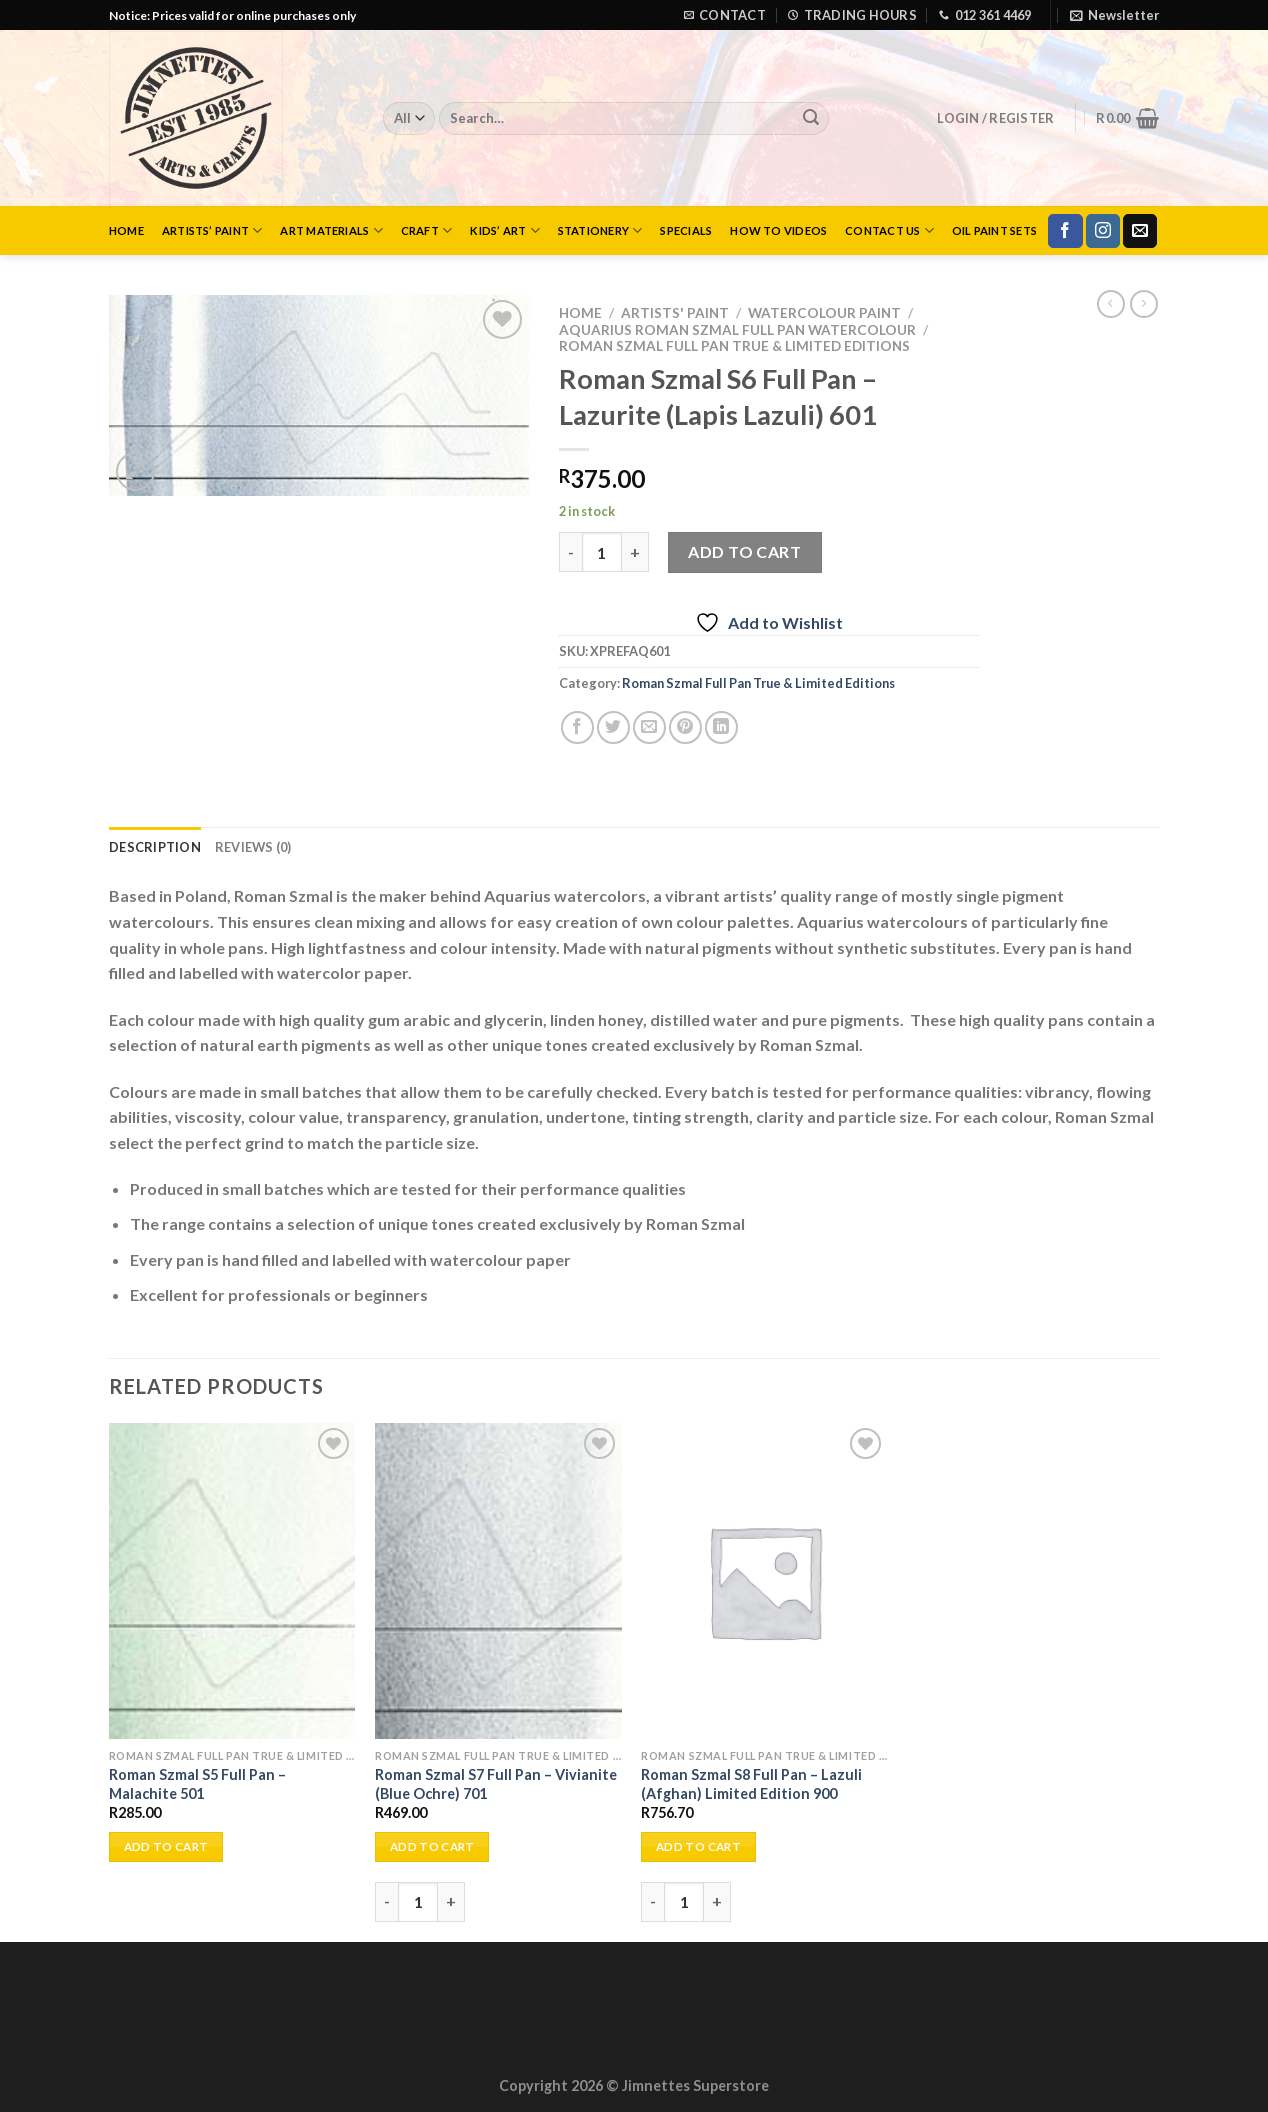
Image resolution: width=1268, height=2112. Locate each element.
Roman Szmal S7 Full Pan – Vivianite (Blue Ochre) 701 (496, 1784)
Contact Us (889, 230)
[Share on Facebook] (577, 727)
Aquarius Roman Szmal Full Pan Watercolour (737, 330)
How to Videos (778, 230)
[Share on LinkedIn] (721, 727)
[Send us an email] (1140, 231)
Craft (427, 230)
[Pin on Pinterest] (685, 727)
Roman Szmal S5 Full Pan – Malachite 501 (197, 1784)
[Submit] (811, 119)
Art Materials (331, 230)
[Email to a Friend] (649, 727)
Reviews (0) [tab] (253, 847)
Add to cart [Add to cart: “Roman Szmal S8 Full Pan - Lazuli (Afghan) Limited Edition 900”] (698, 1846)
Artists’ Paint (212, 230)
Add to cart (744, 551)
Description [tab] (155, 847)
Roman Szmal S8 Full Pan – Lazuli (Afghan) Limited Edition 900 (751, 1784)
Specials (686, 230)
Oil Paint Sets (994, 230)
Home (126, 230)
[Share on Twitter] (613, 727)
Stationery (600, 230)
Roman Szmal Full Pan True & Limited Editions (734, 346)
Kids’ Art (504, 230)
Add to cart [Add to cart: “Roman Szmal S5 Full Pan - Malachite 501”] (166, 1846)
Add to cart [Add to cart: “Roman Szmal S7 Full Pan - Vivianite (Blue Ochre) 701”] (432, 1846)
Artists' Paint (675, 313)
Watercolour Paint (824, 313)
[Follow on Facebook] (1065, 231)
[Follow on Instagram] (1103, 231)
